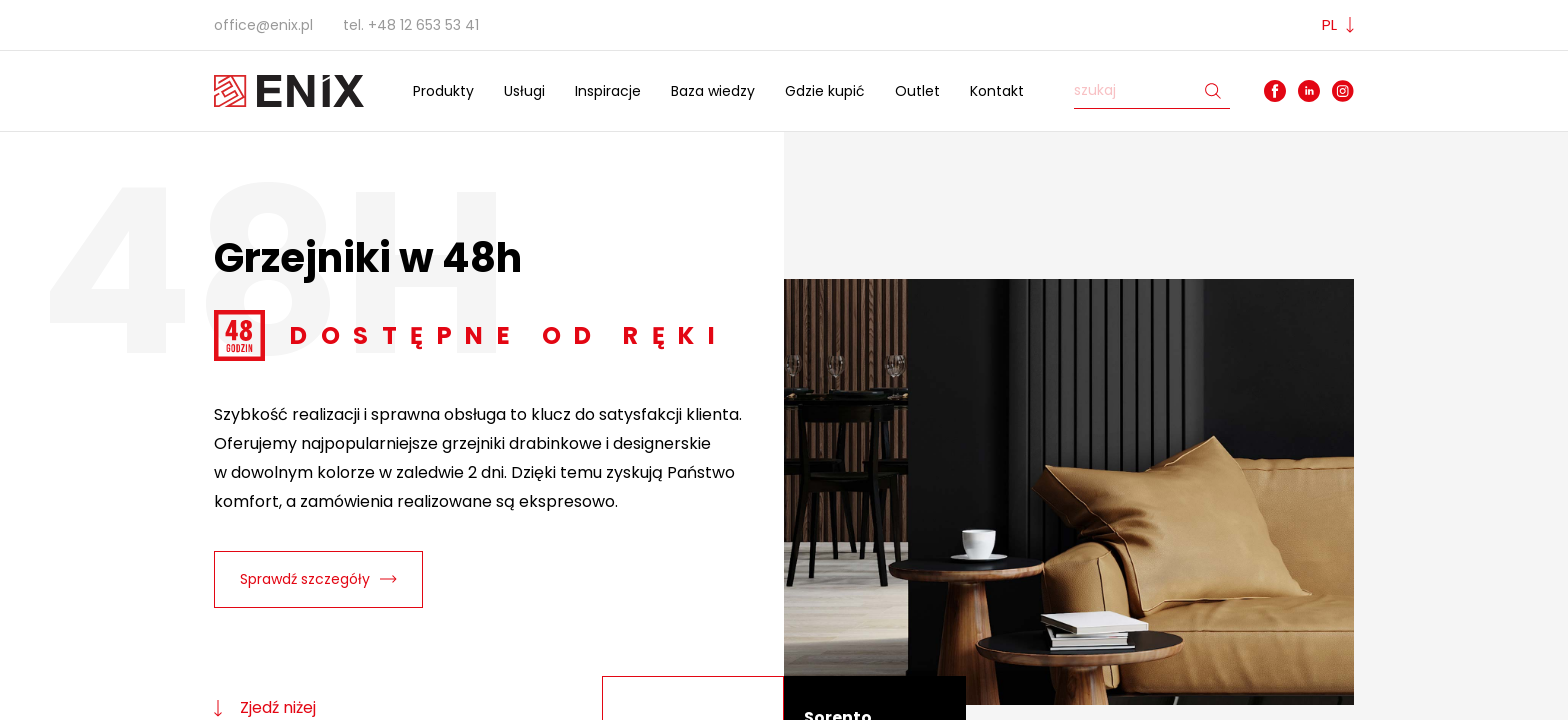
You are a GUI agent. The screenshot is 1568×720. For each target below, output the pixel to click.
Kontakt (997, 91)
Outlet (917, 91)
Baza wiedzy (713, 91)
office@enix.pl (263, 25)
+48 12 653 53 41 (423, 25)
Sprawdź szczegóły (318, 579)
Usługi (524, 91)
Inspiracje (608, 91)
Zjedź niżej (265, 707)
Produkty (443, 91)
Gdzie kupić (825, 91)
